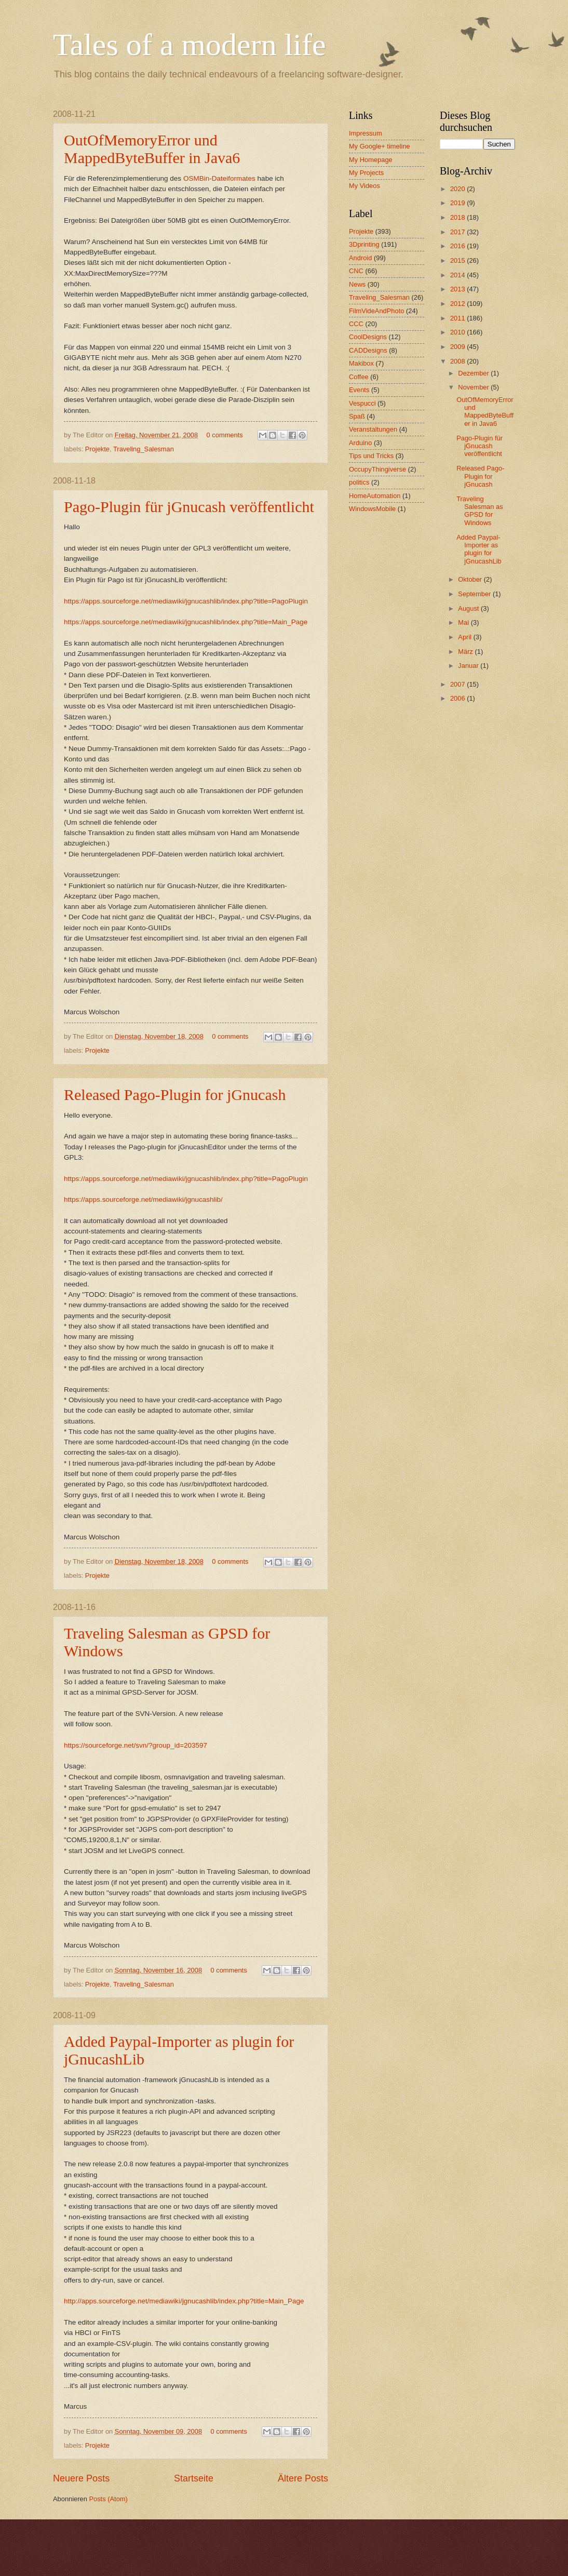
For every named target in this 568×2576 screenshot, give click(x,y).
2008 (458, 361)
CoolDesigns (368, 337)
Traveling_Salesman (143, 449)
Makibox (361, 363)
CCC (356, 324)
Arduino (360, 443)
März (466, 651)
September (475, 594)
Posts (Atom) (108, 2499)
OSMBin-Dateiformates (219, 178)
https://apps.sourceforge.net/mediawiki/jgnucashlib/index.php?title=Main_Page (185, 622)
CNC (356, 271)
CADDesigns (368, 350)
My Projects (366, 173)
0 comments (225, 435)
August (469, 608)
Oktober (470, 579)
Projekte (97, 449)
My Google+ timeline (379, 146)
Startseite (193, 2478)
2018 (458, 217)
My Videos (364, 186)
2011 (458, 318)
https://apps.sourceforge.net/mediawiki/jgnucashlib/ (143, 1199)
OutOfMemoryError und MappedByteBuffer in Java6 (152, 148)
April (465, 637)
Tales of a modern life (189, 45)
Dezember (474, 373)
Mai (464, 622)
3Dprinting (364, 244)
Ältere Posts (303, 2478)
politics (359, 482)
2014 (458, 275)
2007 (458, 684)
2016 (458, 246)
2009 (458, 347)
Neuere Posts (81, 2478)
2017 (458, 232)
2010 (458, 332)
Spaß (357, 416)
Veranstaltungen (373, 429)
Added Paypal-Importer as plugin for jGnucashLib (479, 549)
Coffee (359, 377)
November (474, 387)
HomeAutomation (374, 496)
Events (359, 390)
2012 (458, 303)
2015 (458, 260)
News (357, 284)
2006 (458, 698)
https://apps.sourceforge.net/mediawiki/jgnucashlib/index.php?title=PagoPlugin (186, 601)
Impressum (365, 133)
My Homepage (371, 160)
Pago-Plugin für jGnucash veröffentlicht (189, 506)
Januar (469, 665)
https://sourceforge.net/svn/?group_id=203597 (135, 1745)
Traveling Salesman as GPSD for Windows (479, 511)
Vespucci (362, 403)
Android (360, 258)
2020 (458, 189)
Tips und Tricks (371, 456)
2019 (458, 203)
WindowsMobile (372, 509)
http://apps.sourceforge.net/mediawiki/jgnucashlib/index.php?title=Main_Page (184, 2301)
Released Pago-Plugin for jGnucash (175, 1094)
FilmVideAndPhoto (376, 311)
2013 (458, 289)
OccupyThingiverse (377, 469)
